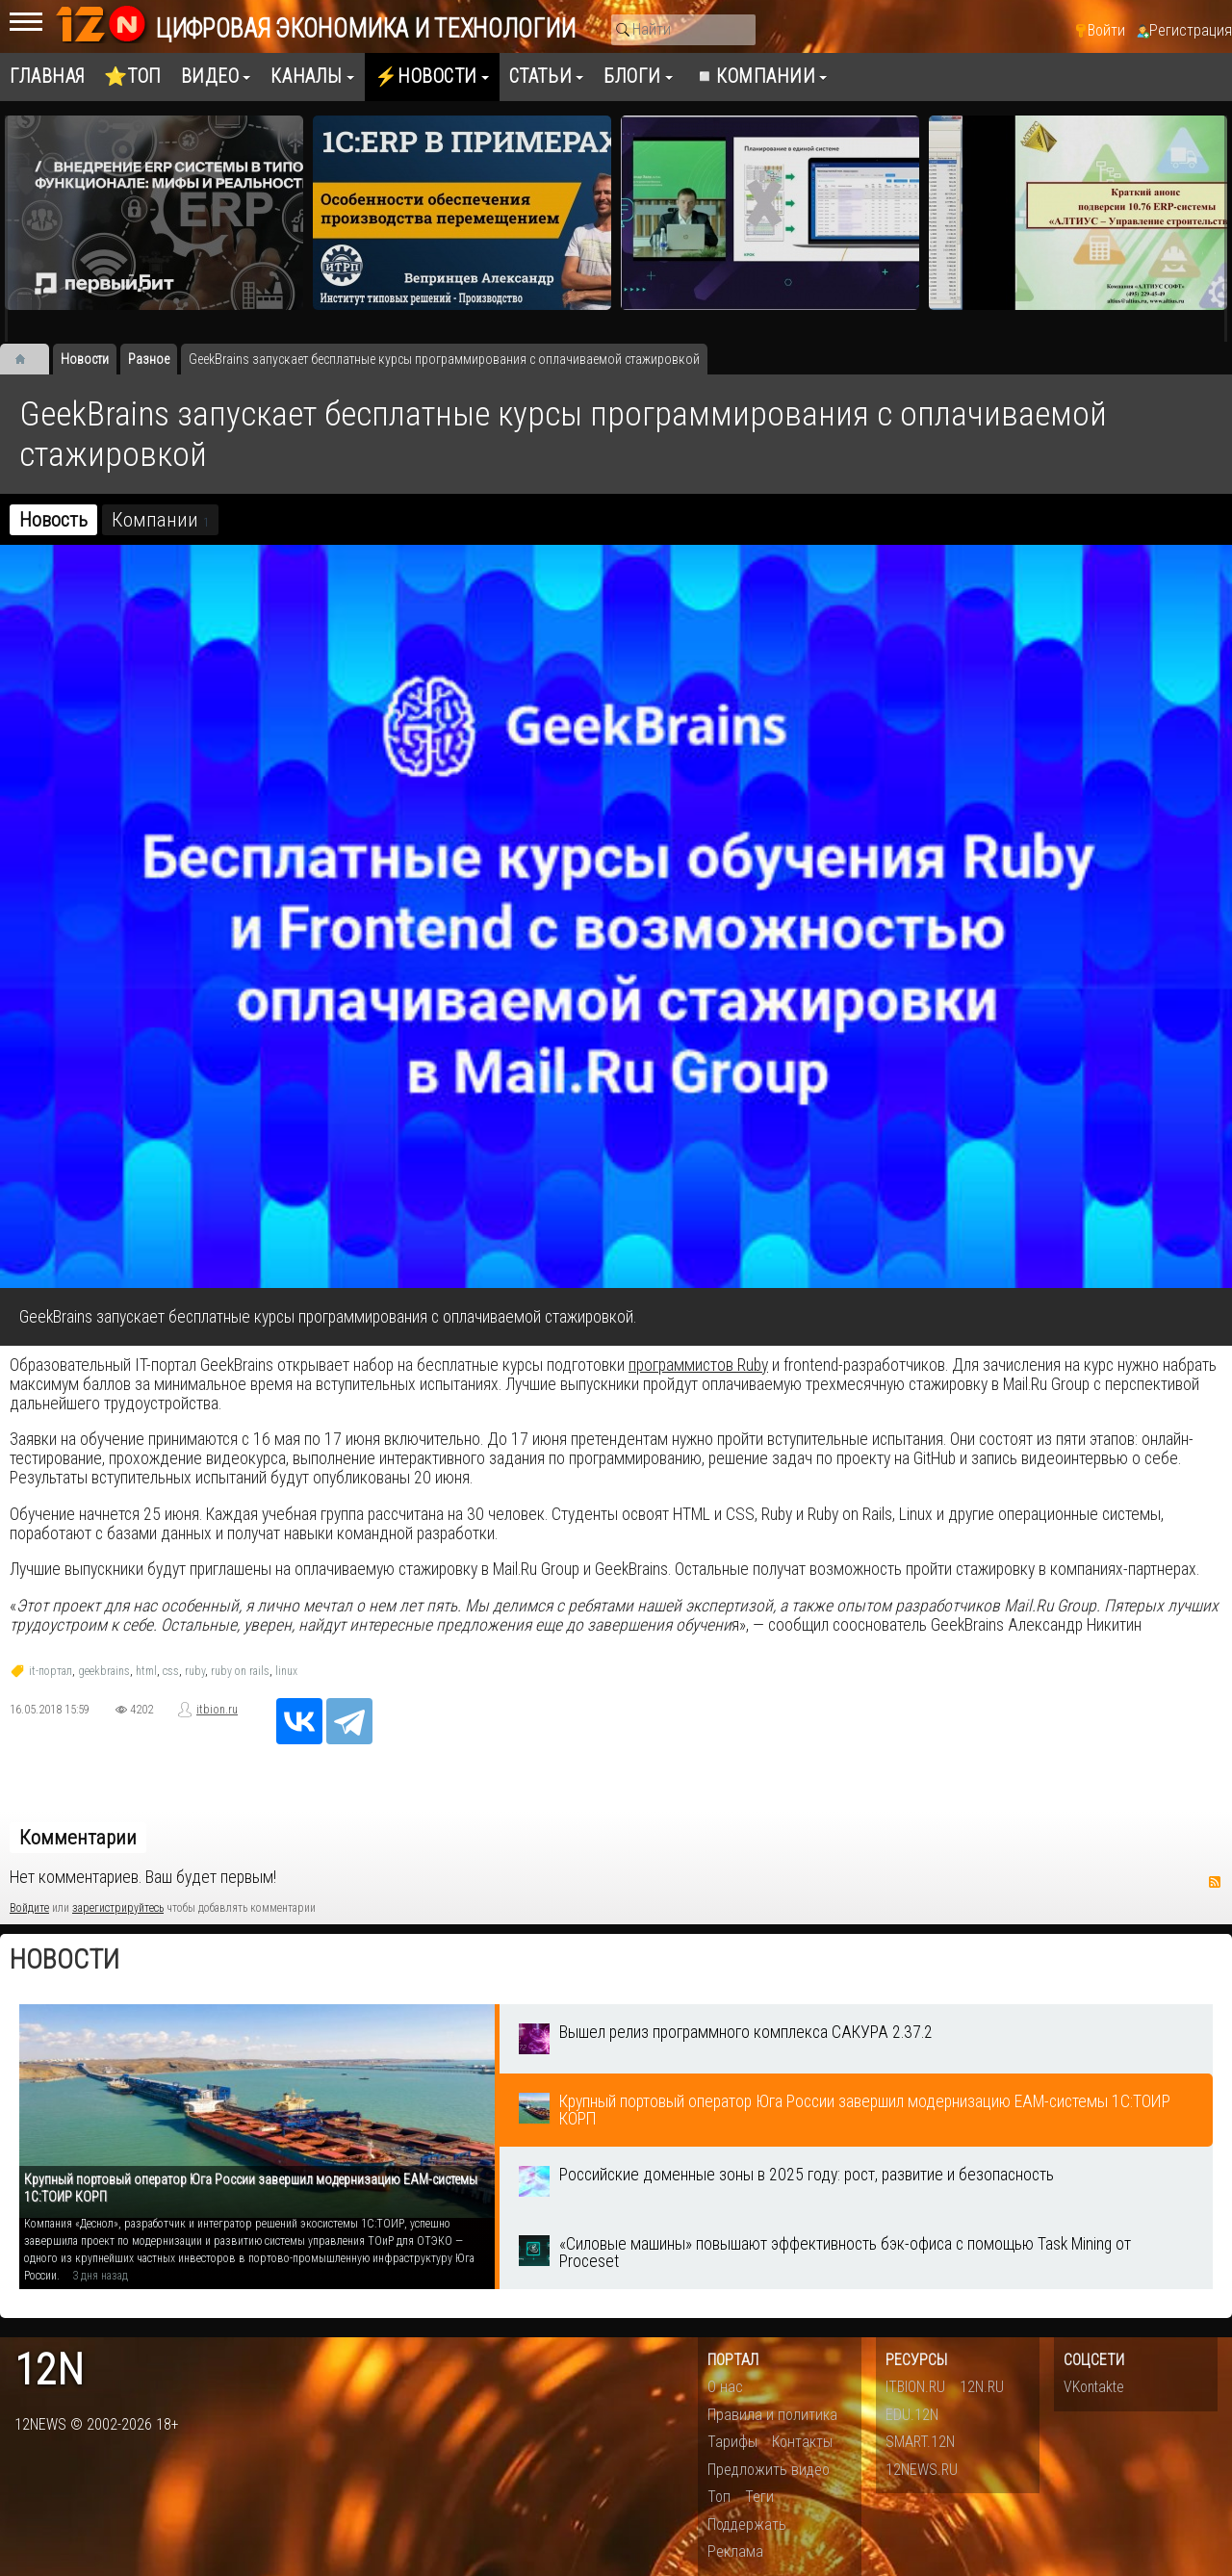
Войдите (29, 1908)
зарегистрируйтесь (118, 1908)
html (146, 1671)
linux (286, 1671)
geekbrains (104, 1671)
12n (49, 2370)
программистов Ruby (698, 1365)
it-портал (50, 1671)
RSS (1214, 1882)
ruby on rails (240, 1671)
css (171, 1671)
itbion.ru (217, 1709)
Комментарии (78, 1837)
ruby (195, 1671)
